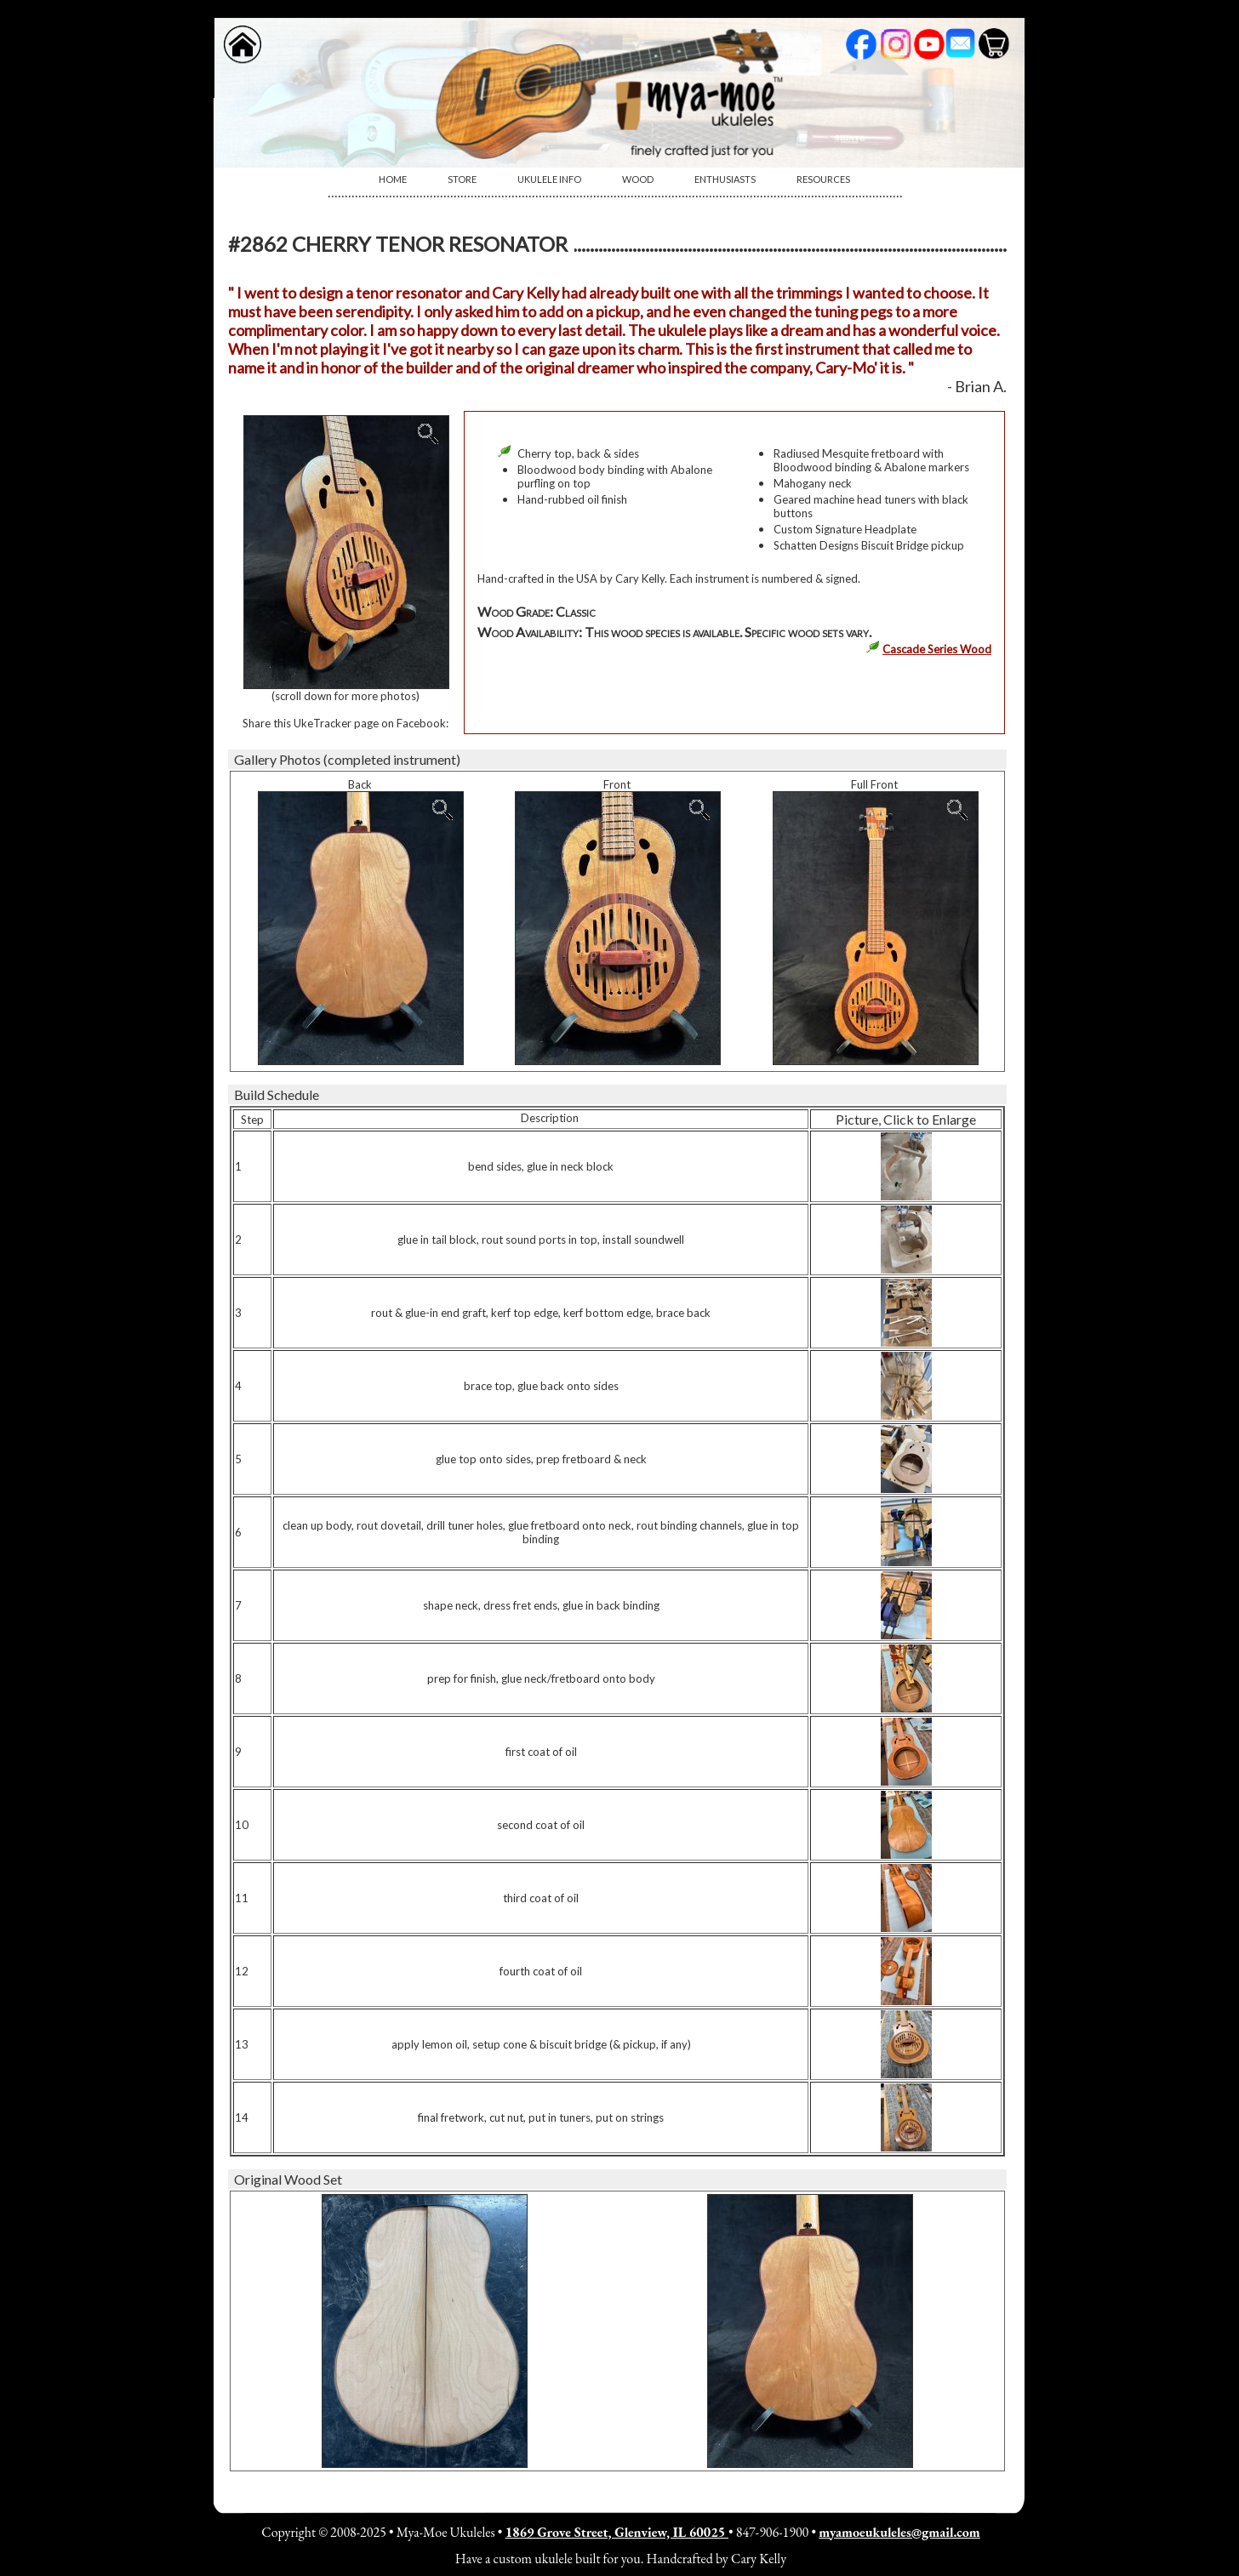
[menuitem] (392, 179)
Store (462, 179)
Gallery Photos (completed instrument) (347, 759)
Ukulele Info (549, 179)
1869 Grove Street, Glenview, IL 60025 (616, 2532)
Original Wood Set (288, 2179)
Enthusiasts (725, 179)
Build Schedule (276, 1094)
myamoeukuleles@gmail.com (899, 2532)
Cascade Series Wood (936, 649)
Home (393, 179)
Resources (823, 179)
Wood (638, 179)
